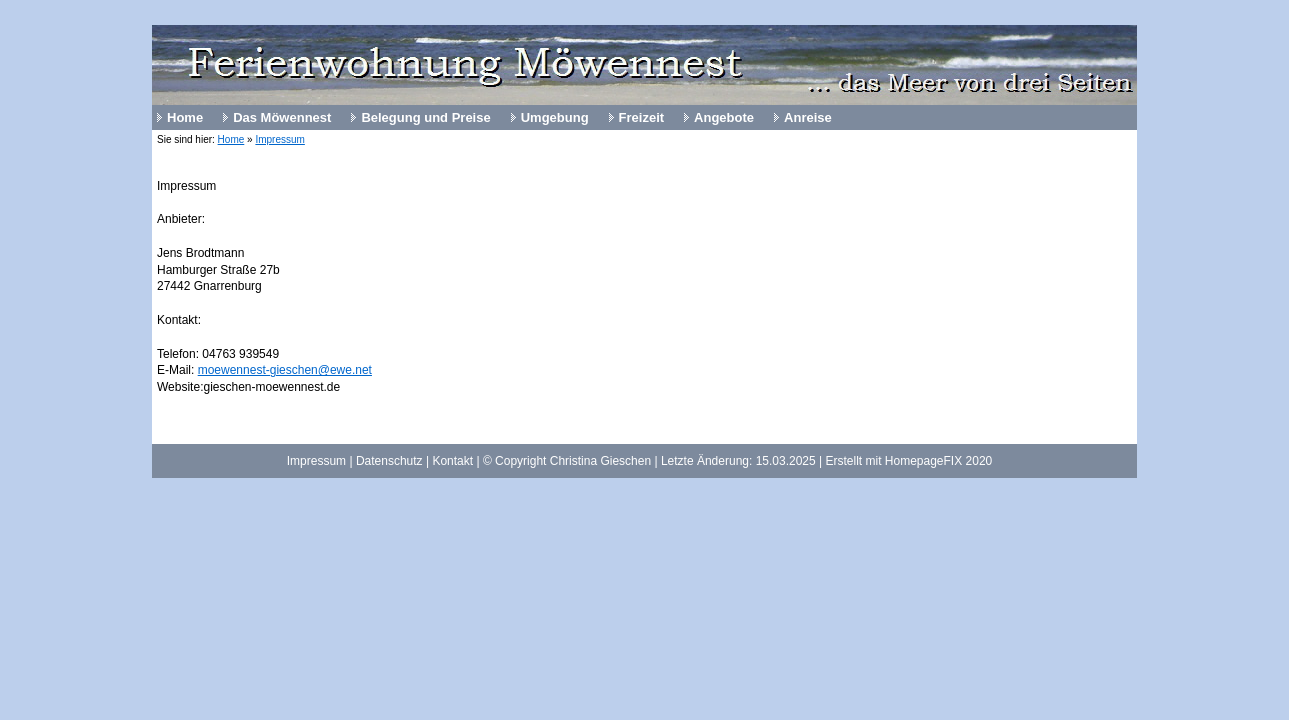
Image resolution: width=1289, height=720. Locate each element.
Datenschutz (389, 461)
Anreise (808, 117)
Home (185, 117)
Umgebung (555, 117)
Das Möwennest (282, 117)
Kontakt (452, 461)
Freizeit (642, 117)
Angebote (724, 117)
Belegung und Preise (425, 117)
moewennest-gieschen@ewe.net (285, 370)
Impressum (279, 139)
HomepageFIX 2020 (938, 461)
